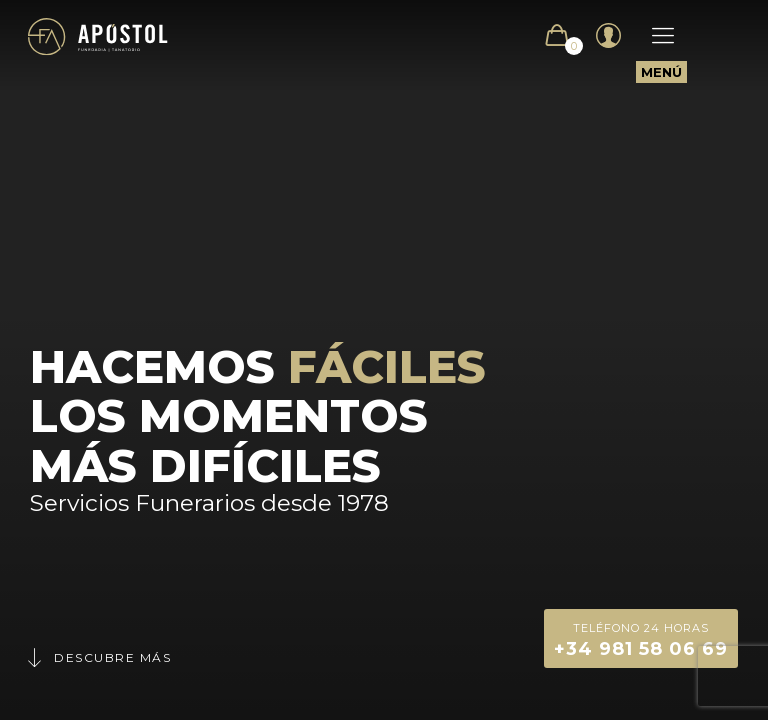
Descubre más (98, 657)
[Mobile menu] (653, 36)
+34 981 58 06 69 (641, 638)
